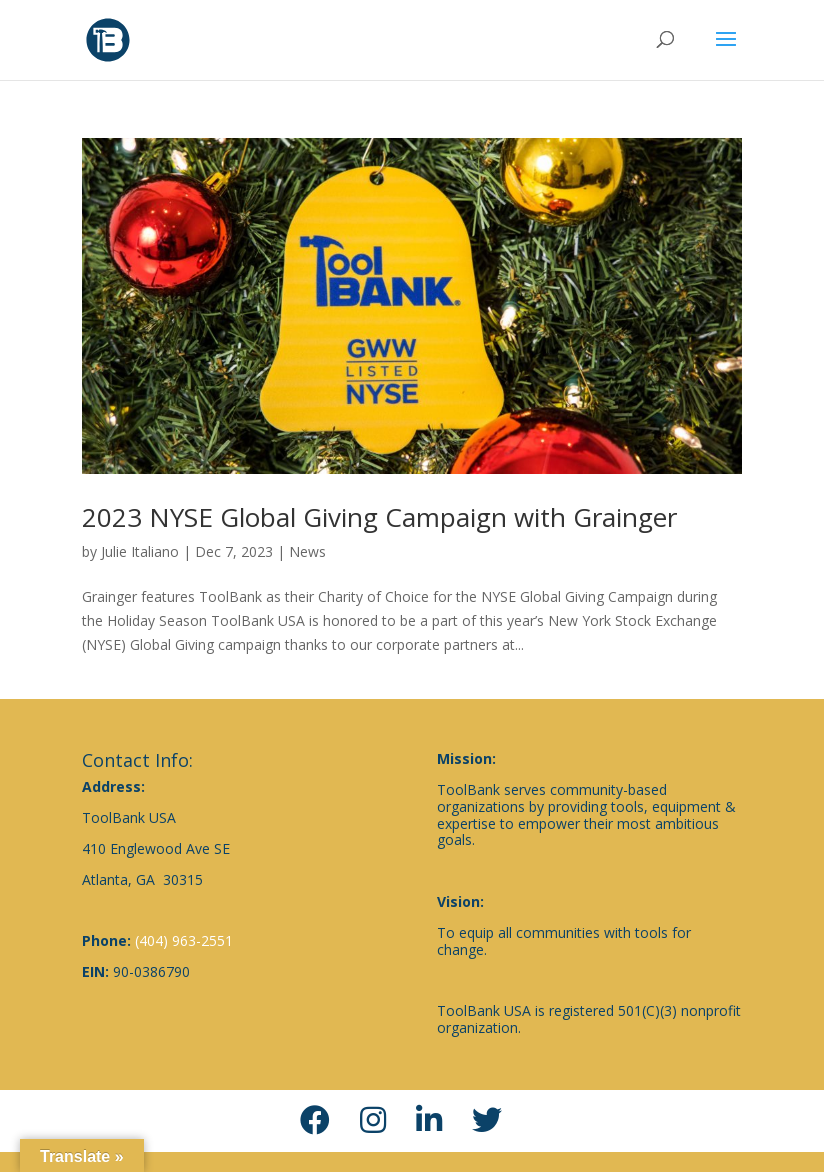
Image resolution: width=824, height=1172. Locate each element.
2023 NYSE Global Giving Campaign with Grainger (379, 517)
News (307, 551)
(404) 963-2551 (184, 940)
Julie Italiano (140, 551)
